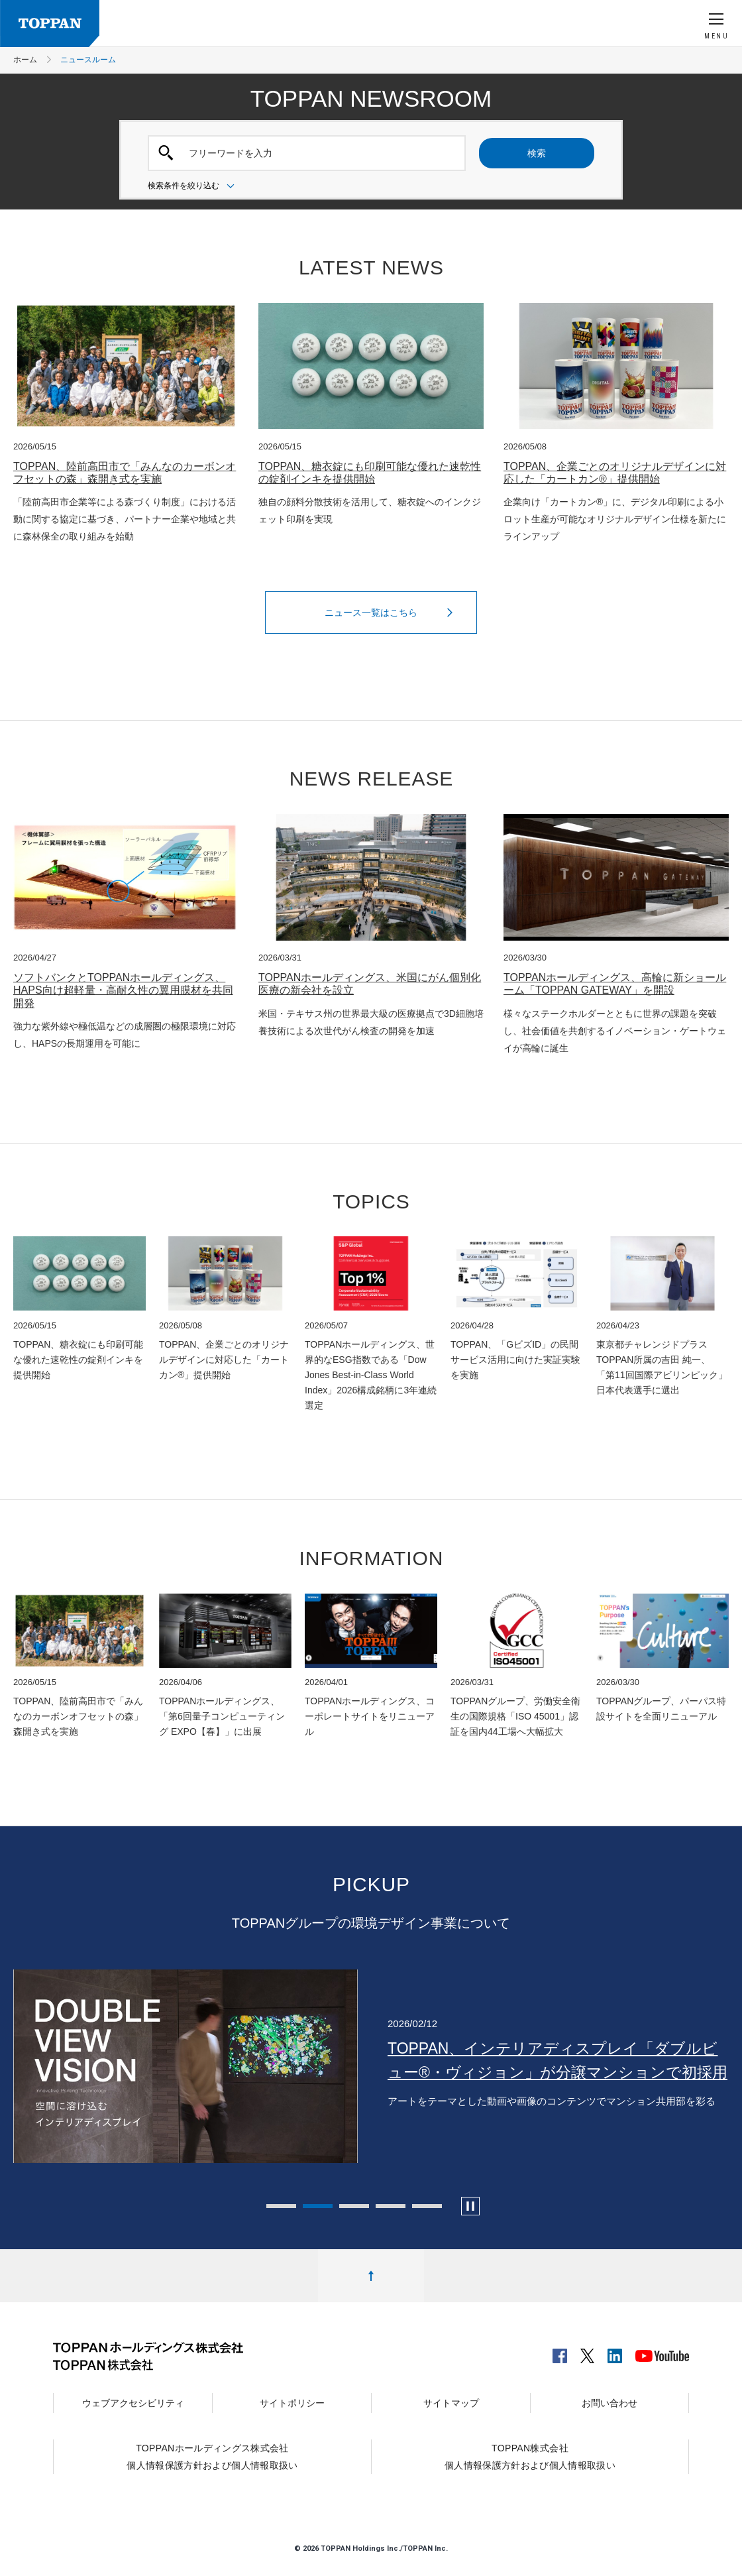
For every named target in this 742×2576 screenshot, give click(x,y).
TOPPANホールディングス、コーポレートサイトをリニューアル (370, 1716)
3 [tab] (354, 2206)
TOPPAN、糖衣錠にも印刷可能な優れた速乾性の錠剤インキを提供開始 (369, 473)
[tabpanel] (371, 2066)
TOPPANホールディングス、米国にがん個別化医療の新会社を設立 (369, 984)
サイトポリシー (292, 2403)
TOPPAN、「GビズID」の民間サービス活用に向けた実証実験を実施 (515, 1359)
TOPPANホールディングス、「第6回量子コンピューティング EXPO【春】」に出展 (222, 1716)
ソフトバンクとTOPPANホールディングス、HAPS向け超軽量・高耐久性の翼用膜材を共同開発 (123, 990)
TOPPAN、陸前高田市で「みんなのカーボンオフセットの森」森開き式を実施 (124, 473)
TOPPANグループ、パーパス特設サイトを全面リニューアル (661, 1709)
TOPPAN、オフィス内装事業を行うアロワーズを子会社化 (551, 2060)
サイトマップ (451, 2403)
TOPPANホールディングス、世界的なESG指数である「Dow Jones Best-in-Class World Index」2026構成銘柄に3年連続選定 (371, 1375)
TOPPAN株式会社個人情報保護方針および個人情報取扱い (530, 2457)
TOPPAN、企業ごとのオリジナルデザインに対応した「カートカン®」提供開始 (615, 473)
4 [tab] (390, 2206)
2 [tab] (318, 2206)
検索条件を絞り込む (193, 186)
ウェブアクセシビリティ (133, 2403)
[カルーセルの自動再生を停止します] (470, 2206)
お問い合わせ (609, 2403)
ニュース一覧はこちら (392, 612)
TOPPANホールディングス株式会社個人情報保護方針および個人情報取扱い (212, 2457)
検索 (536, 153)
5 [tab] (427, 2206)
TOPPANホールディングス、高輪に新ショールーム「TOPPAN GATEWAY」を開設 (615, 984)
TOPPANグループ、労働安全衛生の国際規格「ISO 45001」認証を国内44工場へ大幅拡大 (515, 1716)
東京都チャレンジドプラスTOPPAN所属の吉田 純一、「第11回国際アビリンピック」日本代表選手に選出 (661, 1367)
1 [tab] (281, 2206)
